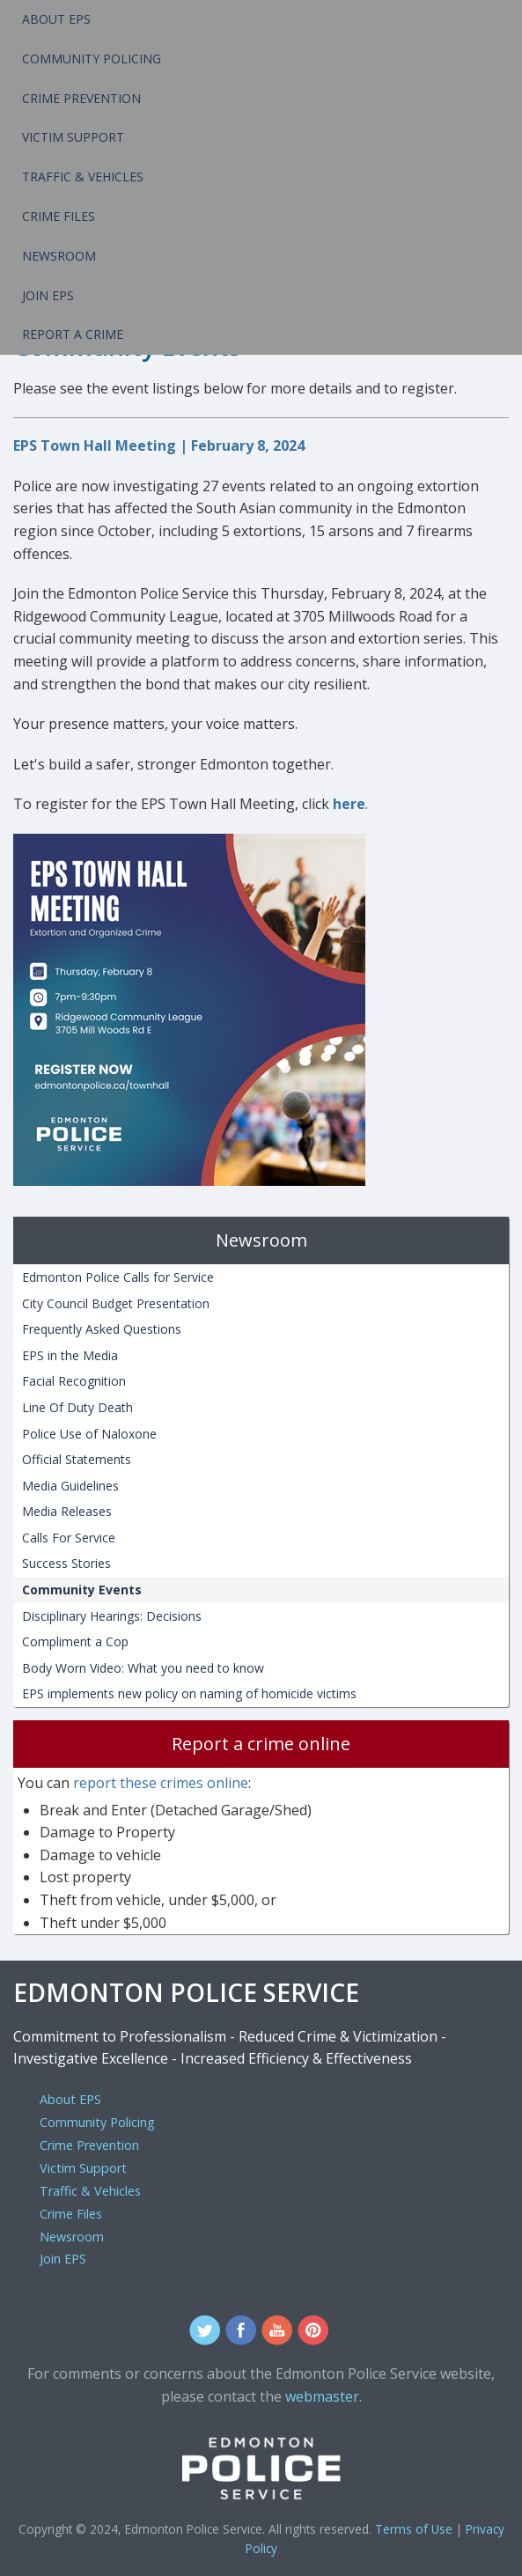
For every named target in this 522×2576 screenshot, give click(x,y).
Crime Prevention (81, 98)
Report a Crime (72, 334)
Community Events (82, 1589)
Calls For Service (68, 1537)
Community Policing (91, 58)
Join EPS (48, 295)
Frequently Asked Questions (101, 1329)
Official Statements (76, 1459)
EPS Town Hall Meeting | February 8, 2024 (159, 445)
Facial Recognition (74, 1381)
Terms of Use (413, 2529)
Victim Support (73, 137)
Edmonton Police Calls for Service (118, 1277)
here (349, 803)
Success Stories (66, 1563)
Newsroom (59, 255)
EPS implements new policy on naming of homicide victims (189, 1693)
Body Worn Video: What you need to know (143, 1668)
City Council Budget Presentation (116, 1303)
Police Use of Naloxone (89, 1433)
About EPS (56, 19)
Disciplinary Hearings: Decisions (112, 1616)
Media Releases (67, 1511)
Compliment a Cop (75, 1641)
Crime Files (58, 216)
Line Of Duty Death (77, 1407)
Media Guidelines (70, 1485)
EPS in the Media (70, 1355)
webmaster (322, 2396)
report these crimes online (160, 1782)
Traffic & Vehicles (82, 176)
